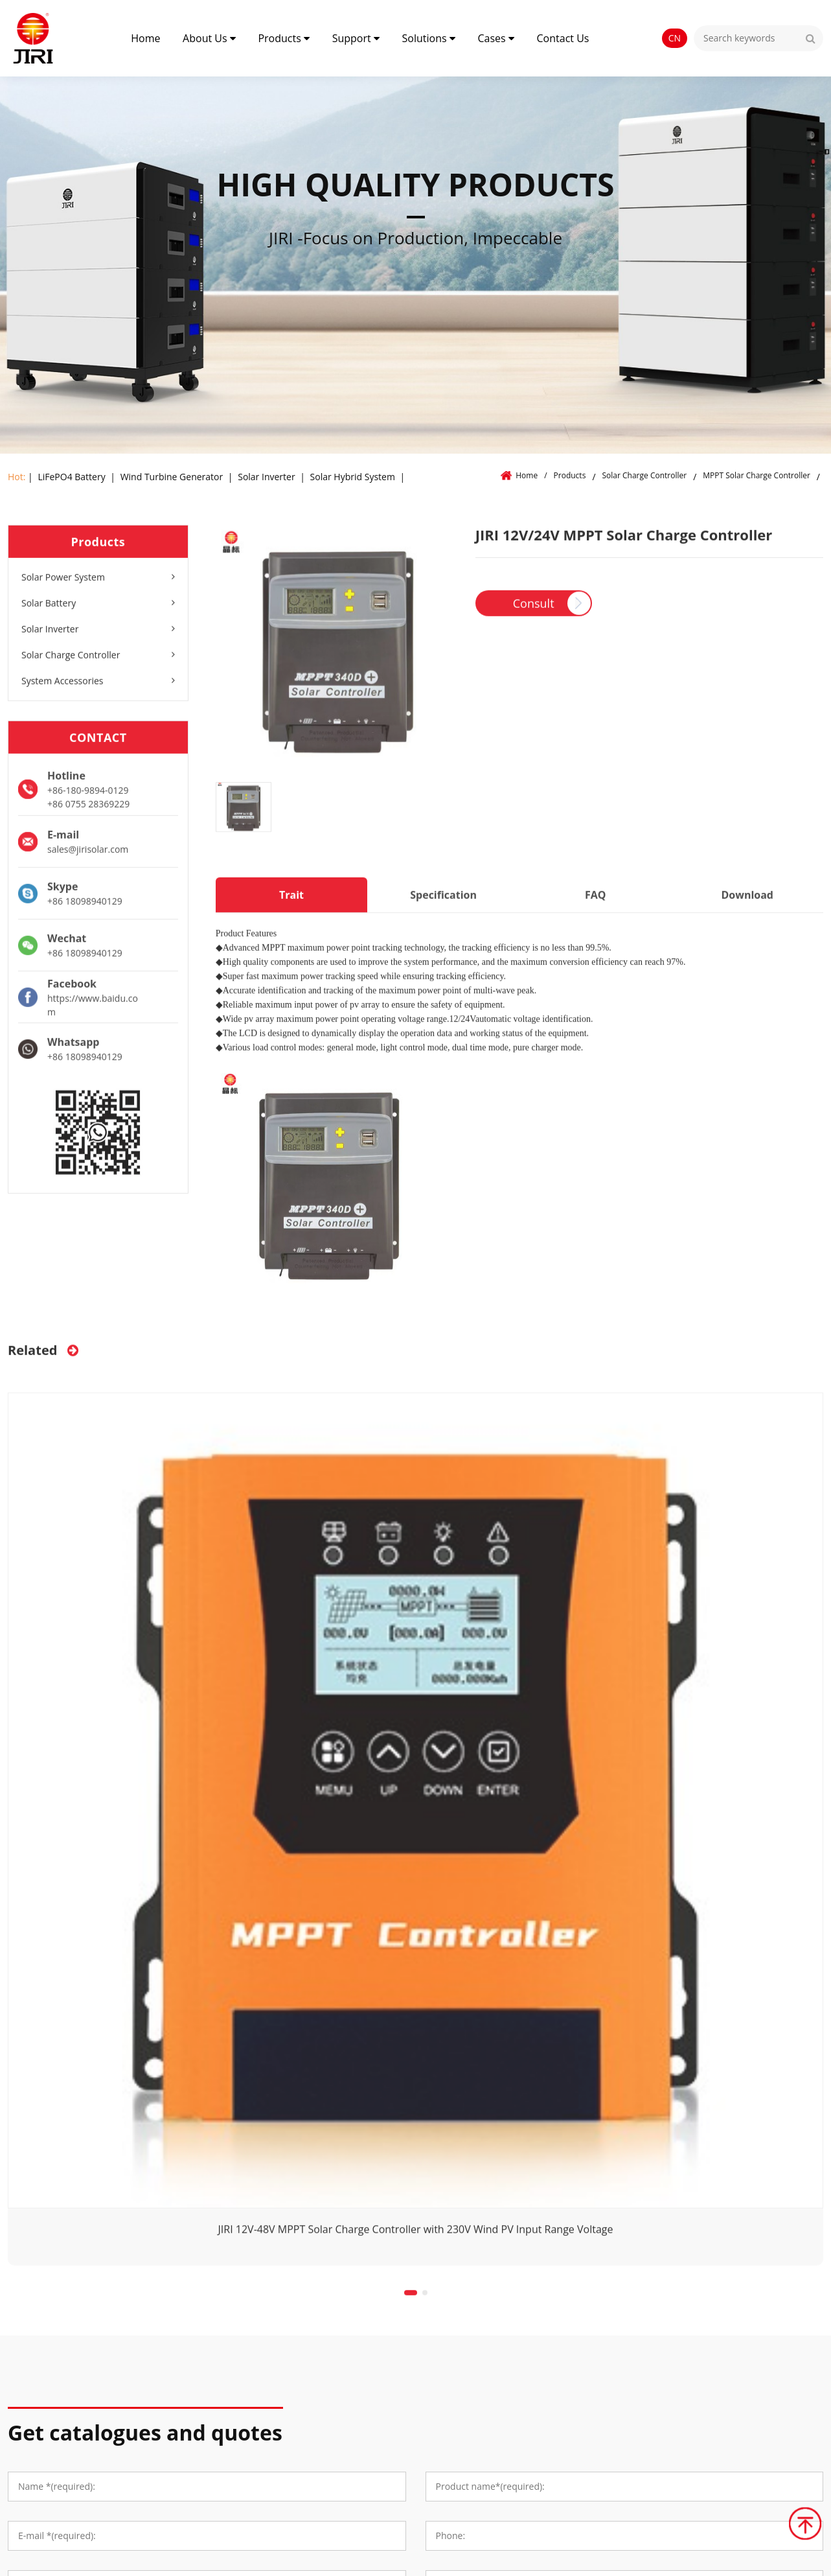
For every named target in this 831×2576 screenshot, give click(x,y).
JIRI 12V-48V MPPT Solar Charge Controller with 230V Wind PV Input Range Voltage (415, 2235)
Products (284, 38)
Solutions (428, 38)
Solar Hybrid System (352, 476)
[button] (410, 2298)
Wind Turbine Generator (171, 476)
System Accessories (98, 687)
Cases (495, 38)
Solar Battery (98, 609)
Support (356, 38)
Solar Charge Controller (644, 475)
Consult (533, 610)
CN (674, 38)
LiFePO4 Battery (71, 476)
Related (43, 1356)
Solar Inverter (266, 476)
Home (145, 38)
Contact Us (563, 38)
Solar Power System (98, 583)
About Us (209, 38)
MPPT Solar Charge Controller (756, 475)
